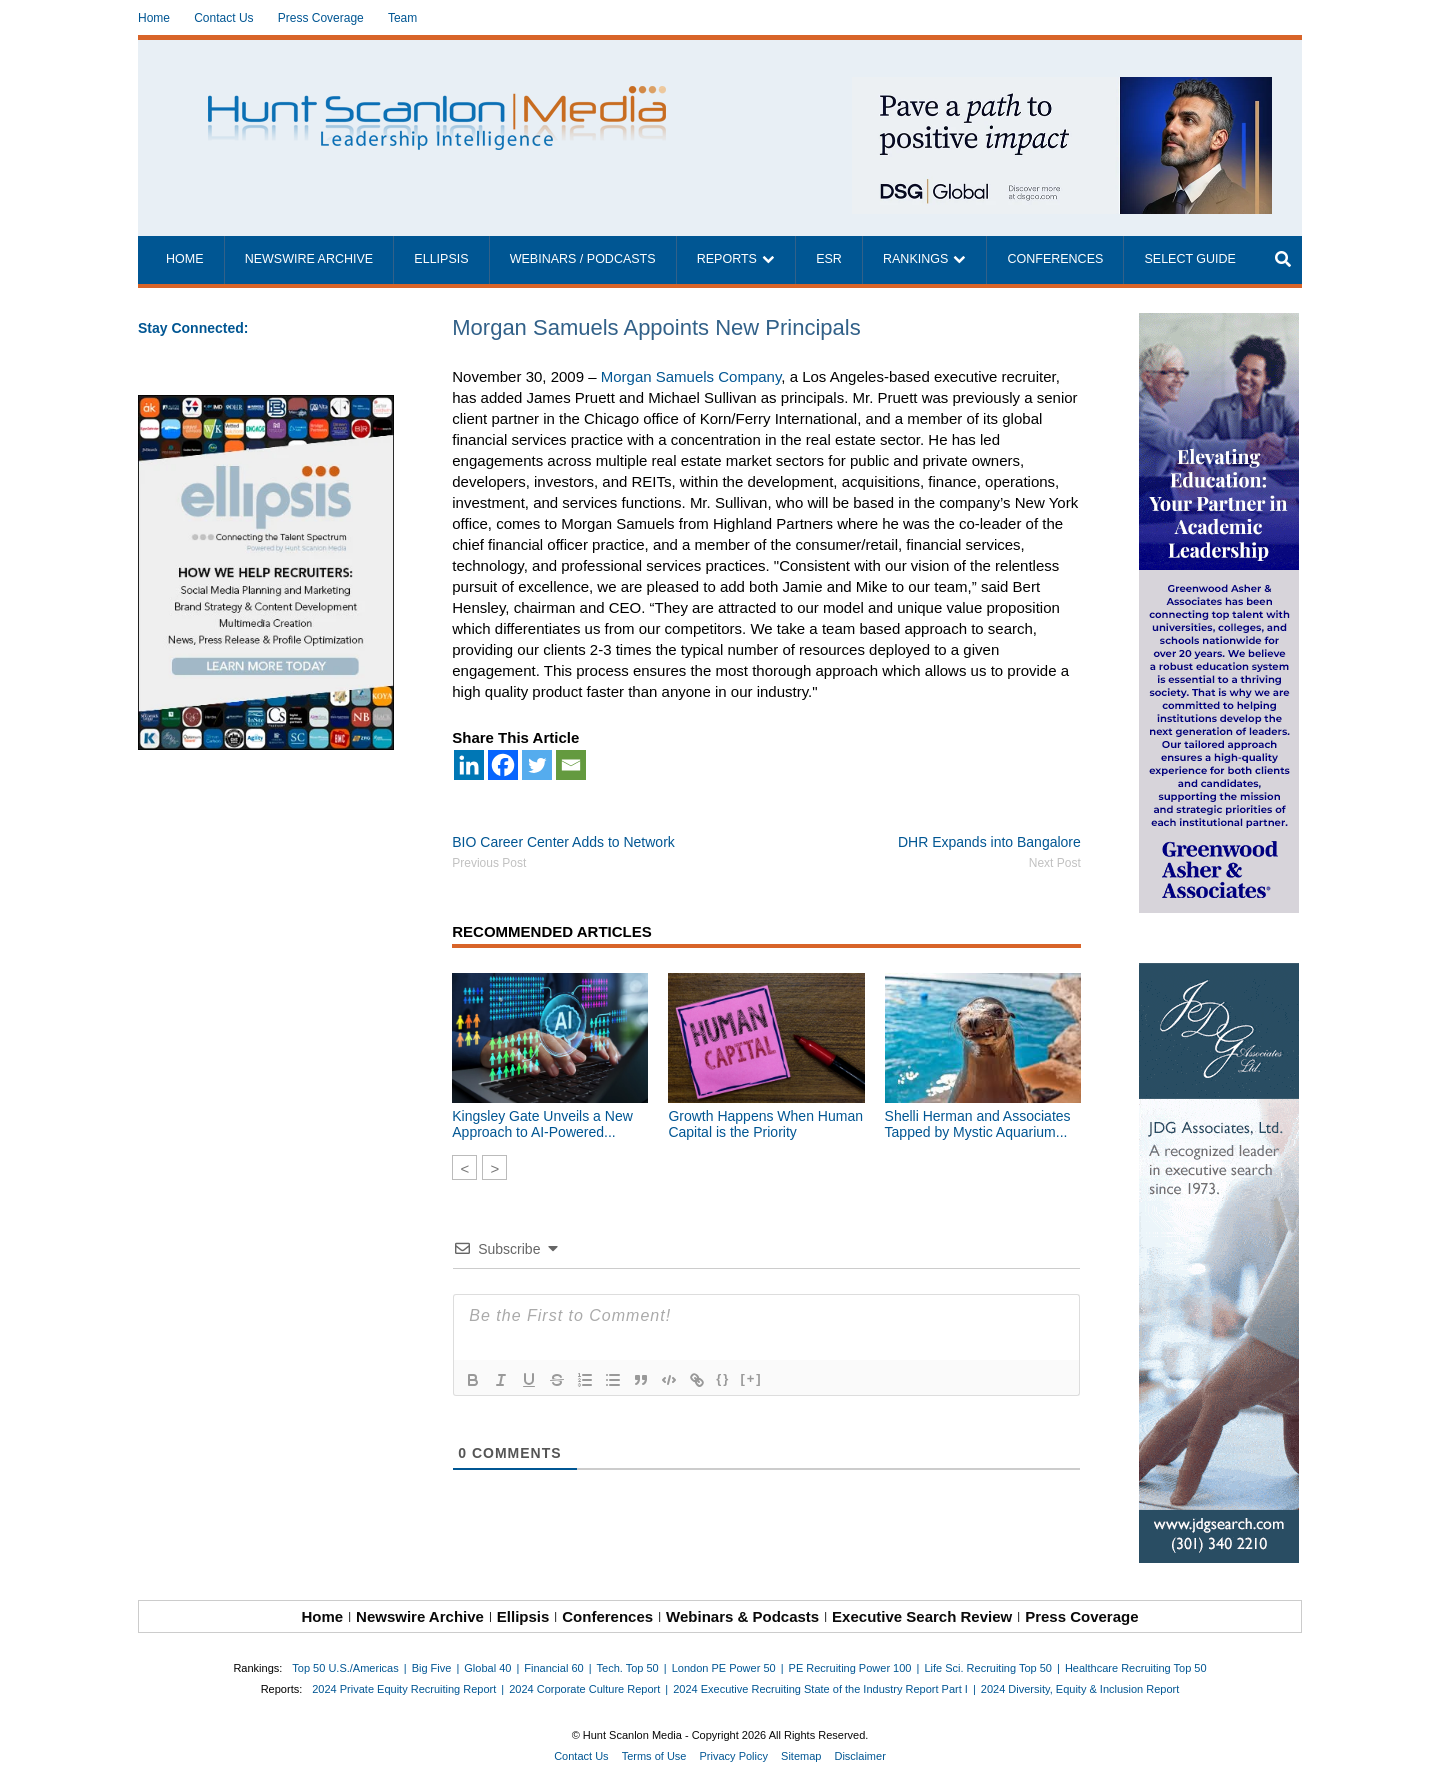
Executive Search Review (922, 1616)
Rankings (915, 259)
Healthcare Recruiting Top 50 (1136, 1668)
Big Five (432, 1668)
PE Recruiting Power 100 (850, 1668)
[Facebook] (503, 765)
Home (154, 18)
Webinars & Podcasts (742, 1616)
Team (402, 18)
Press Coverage (321, 18)
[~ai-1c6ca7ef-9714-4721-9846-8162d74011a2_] (1062, 87)
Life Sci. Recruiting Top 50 (988, 1668)
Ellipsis (441, 259)
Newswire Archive (309, 259)
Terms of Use (654, 1756)
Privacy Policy (734, 1756)
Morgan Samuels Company (691, 376)
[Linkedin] (469, 765)
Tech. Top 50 (628, 1668)
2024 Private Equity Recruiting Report (404, 1689)
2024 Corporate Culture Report (584, 1689)
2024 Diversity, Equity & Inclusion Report (1080, 1689)
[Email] (571, 765)
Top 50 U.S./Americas (345, 1668)
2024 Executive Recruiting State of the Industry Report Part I (820, 1689)
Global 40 (487, 1668)
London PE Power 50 (724, 1668)
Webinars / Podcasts (583, 259)
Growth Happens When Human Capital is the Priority (765, 1124)
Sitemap (801, 1756)
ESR (829, 259)
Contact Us (223, 18)
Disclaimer (859, 1756)
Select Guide (1189, 259)
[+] (751, 1378)
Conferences (1055, 259)
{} (723, 1378)
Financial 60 (553, 1668)
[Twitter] (537, 765)
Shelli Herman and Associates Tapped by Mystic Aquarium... (978, 1124)
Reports (727, 259)
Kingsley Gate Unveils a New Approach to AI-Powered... (542, 1124)
